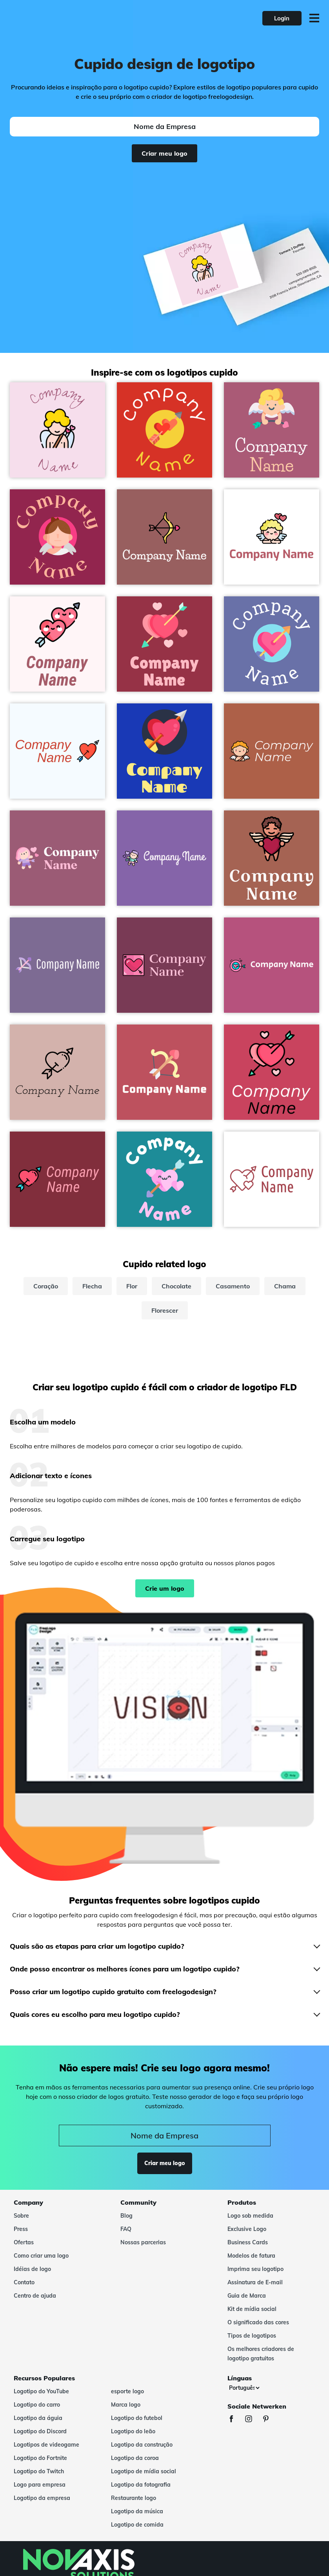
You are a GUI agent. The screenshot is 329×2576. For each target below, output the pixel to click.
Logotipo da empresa (42, 2498)
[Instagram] (252, 2420)
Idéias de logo (32, 2269)
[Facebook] (235, 2420)
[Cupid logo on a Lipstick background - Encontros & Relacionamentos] (57, 537)
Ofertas (24, 2242)
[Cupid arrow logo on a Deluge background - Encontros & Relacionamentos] (57, 965)
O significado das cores (258, 2322)
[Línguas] (244, 2388)
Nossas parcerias (143, 2242)
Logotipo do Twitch (39, 2471)
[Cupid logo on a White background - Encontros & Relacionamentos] (271, 537)
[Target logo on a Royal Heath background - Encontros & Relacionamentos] (271, 965)
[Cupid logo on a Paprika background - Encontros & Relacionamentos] (57, 1179)
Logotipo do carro (37, 2404)
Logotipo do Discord (40, 2431)
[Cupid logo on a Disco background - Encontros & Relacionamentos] (164, 644)
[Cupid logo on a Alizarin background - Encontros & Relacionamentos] (164, 430)
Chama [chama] (285, 1286)
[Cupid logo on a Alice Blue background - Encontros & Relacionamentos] (57, 751)
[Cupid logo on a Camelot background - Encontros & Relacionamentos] (164, 965)
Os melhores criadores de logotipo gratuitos (260, 2353)
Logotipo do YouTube (41, 2391)
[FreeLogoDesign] (72, 18)
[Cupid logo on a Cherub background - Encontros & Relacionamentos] (57, 430)
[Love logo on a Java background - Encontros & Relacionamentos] (164, 1179)
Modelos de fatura (251, 2255)
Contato (24, 2282)
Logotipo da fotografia (141, 2484)
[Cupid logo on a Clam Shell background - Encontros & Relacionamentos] (57, 1072)
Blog (126, 2215)
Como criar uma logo (41, 2255)
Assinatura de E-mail (255, 2282)
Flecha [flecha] (92, 1286)
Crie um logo (164, 1588)
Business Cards (247, 2242)
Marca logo (125, 2404)
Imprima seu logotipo (255, 2269)
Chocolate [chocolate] (176, 1286)
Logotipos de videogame (46, 2444)
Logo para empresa (39, 2484)
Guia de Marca (246, 2295)
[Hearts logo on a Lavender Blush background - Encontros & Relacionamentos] (57, 644)
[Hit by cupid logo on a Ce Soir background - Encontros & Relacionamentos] (164, 858)
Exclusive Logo (246, 2229)
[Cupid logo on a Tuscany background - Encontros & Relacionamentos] (271, 751)
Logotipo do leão (133, 2431)
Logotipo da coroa (135, 2458)
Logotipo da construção (142, 2444)
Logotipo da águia (38, 2418)
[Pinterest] (270, 2420)
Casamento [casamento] (233, 1286)
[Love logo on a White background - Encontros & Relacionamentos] (271, 1179)
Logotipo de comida (137, 2524)
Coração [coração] (45, 1286)
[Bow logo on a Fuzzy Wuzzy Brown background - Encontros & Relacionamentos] (164, 1072)
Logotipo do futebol (136, 2418)
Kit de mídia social (251, 2309)
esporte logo (127, 2391)
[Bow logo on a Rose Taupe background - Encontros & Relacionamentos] (164, 537)
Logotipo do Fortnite (40, 2458)
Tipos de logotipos (251, 2335)
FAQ (125, 2229)
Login (281, 18)
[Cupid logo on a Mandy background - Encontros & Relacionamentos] (271, 1072)
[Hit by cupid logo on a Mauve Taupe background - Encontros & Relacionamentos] (57, 858)
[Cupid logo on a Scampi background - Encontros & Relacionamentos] (271, 644)
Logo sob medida (250, 2215)
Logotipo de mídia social (143, 2471)
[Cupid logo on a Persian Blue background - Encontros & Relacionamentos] (164, 751)
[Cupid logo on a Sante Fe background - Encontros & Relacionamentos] (271, 858)
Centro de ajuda (35, 2295)
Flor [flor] (131, 1286)
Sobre (21, 2215)
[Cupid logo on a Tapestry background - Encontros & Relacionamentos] (271, 430)
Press (21, 2229)
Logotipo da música (137, 2511)
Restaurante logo (133, 2498)
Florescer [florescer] (164, 1310)
